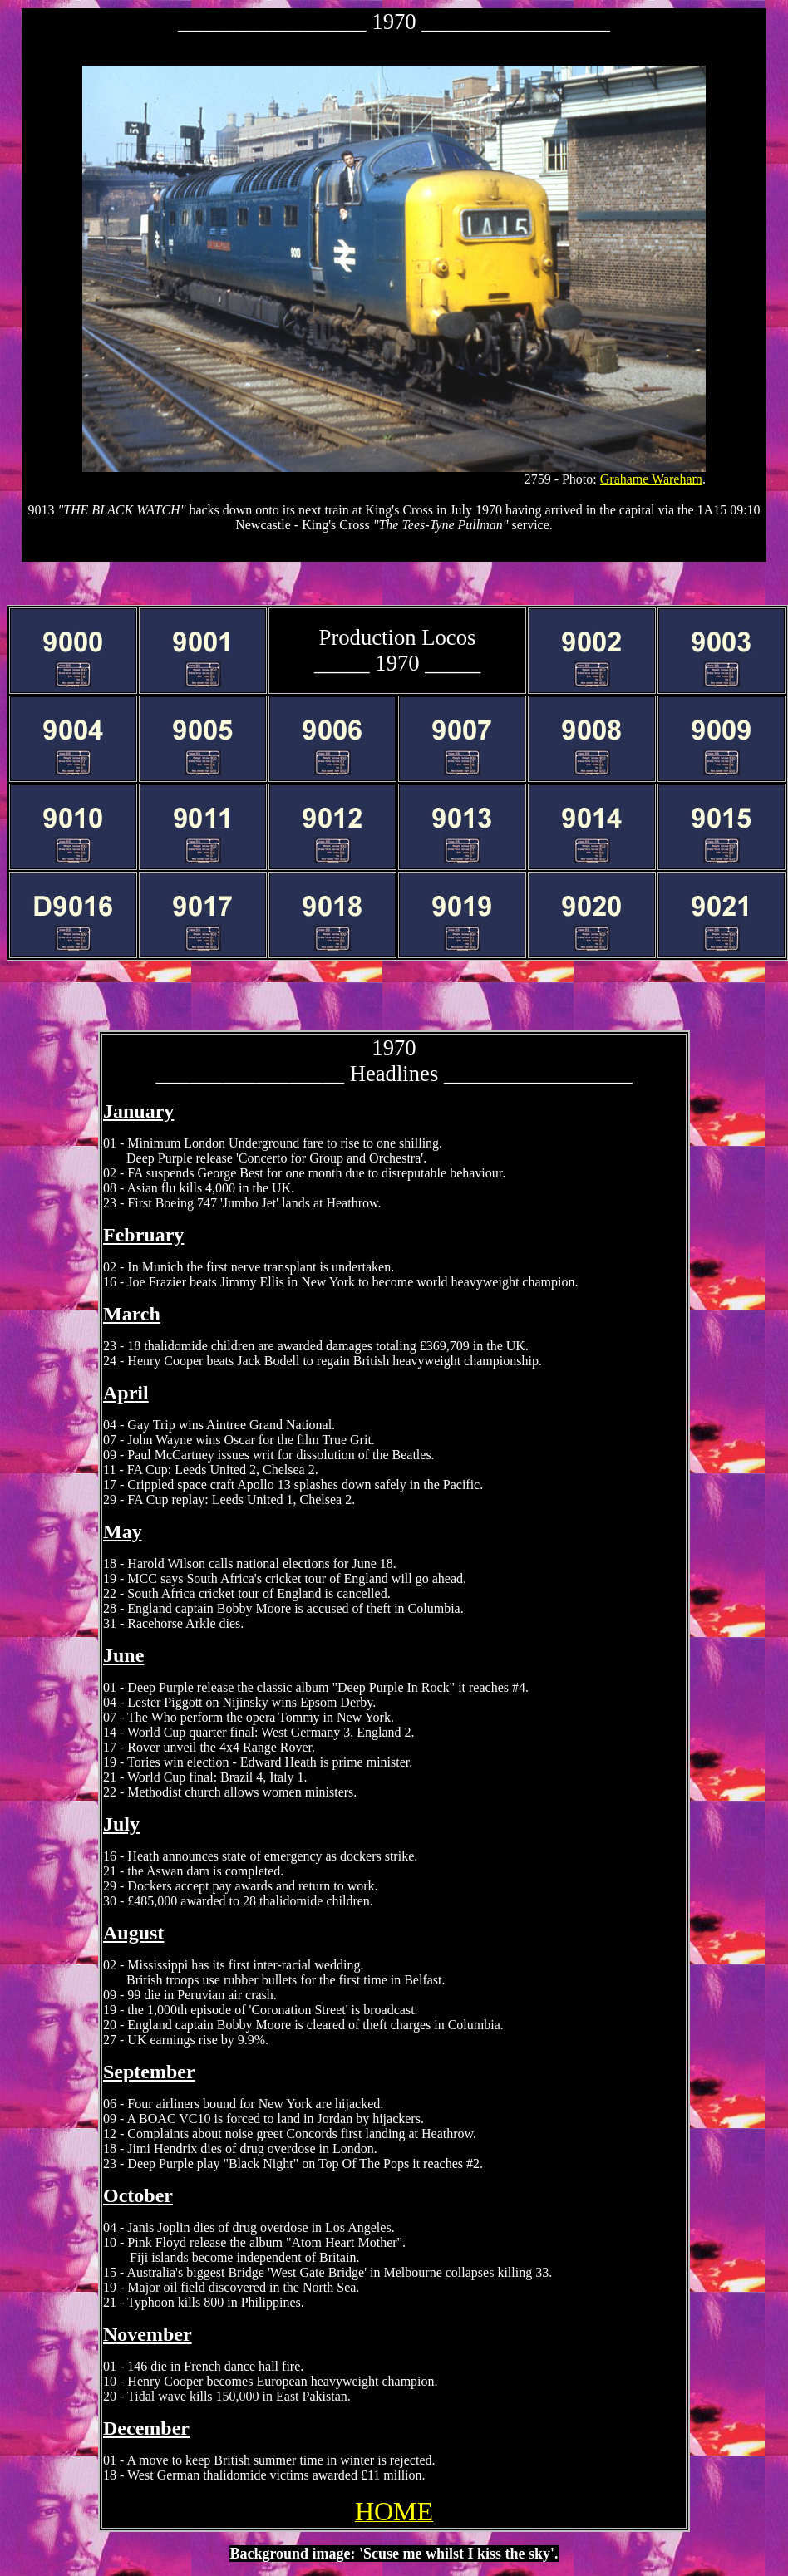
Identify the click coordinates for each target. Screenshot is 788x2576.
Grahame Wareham (651, 479)
